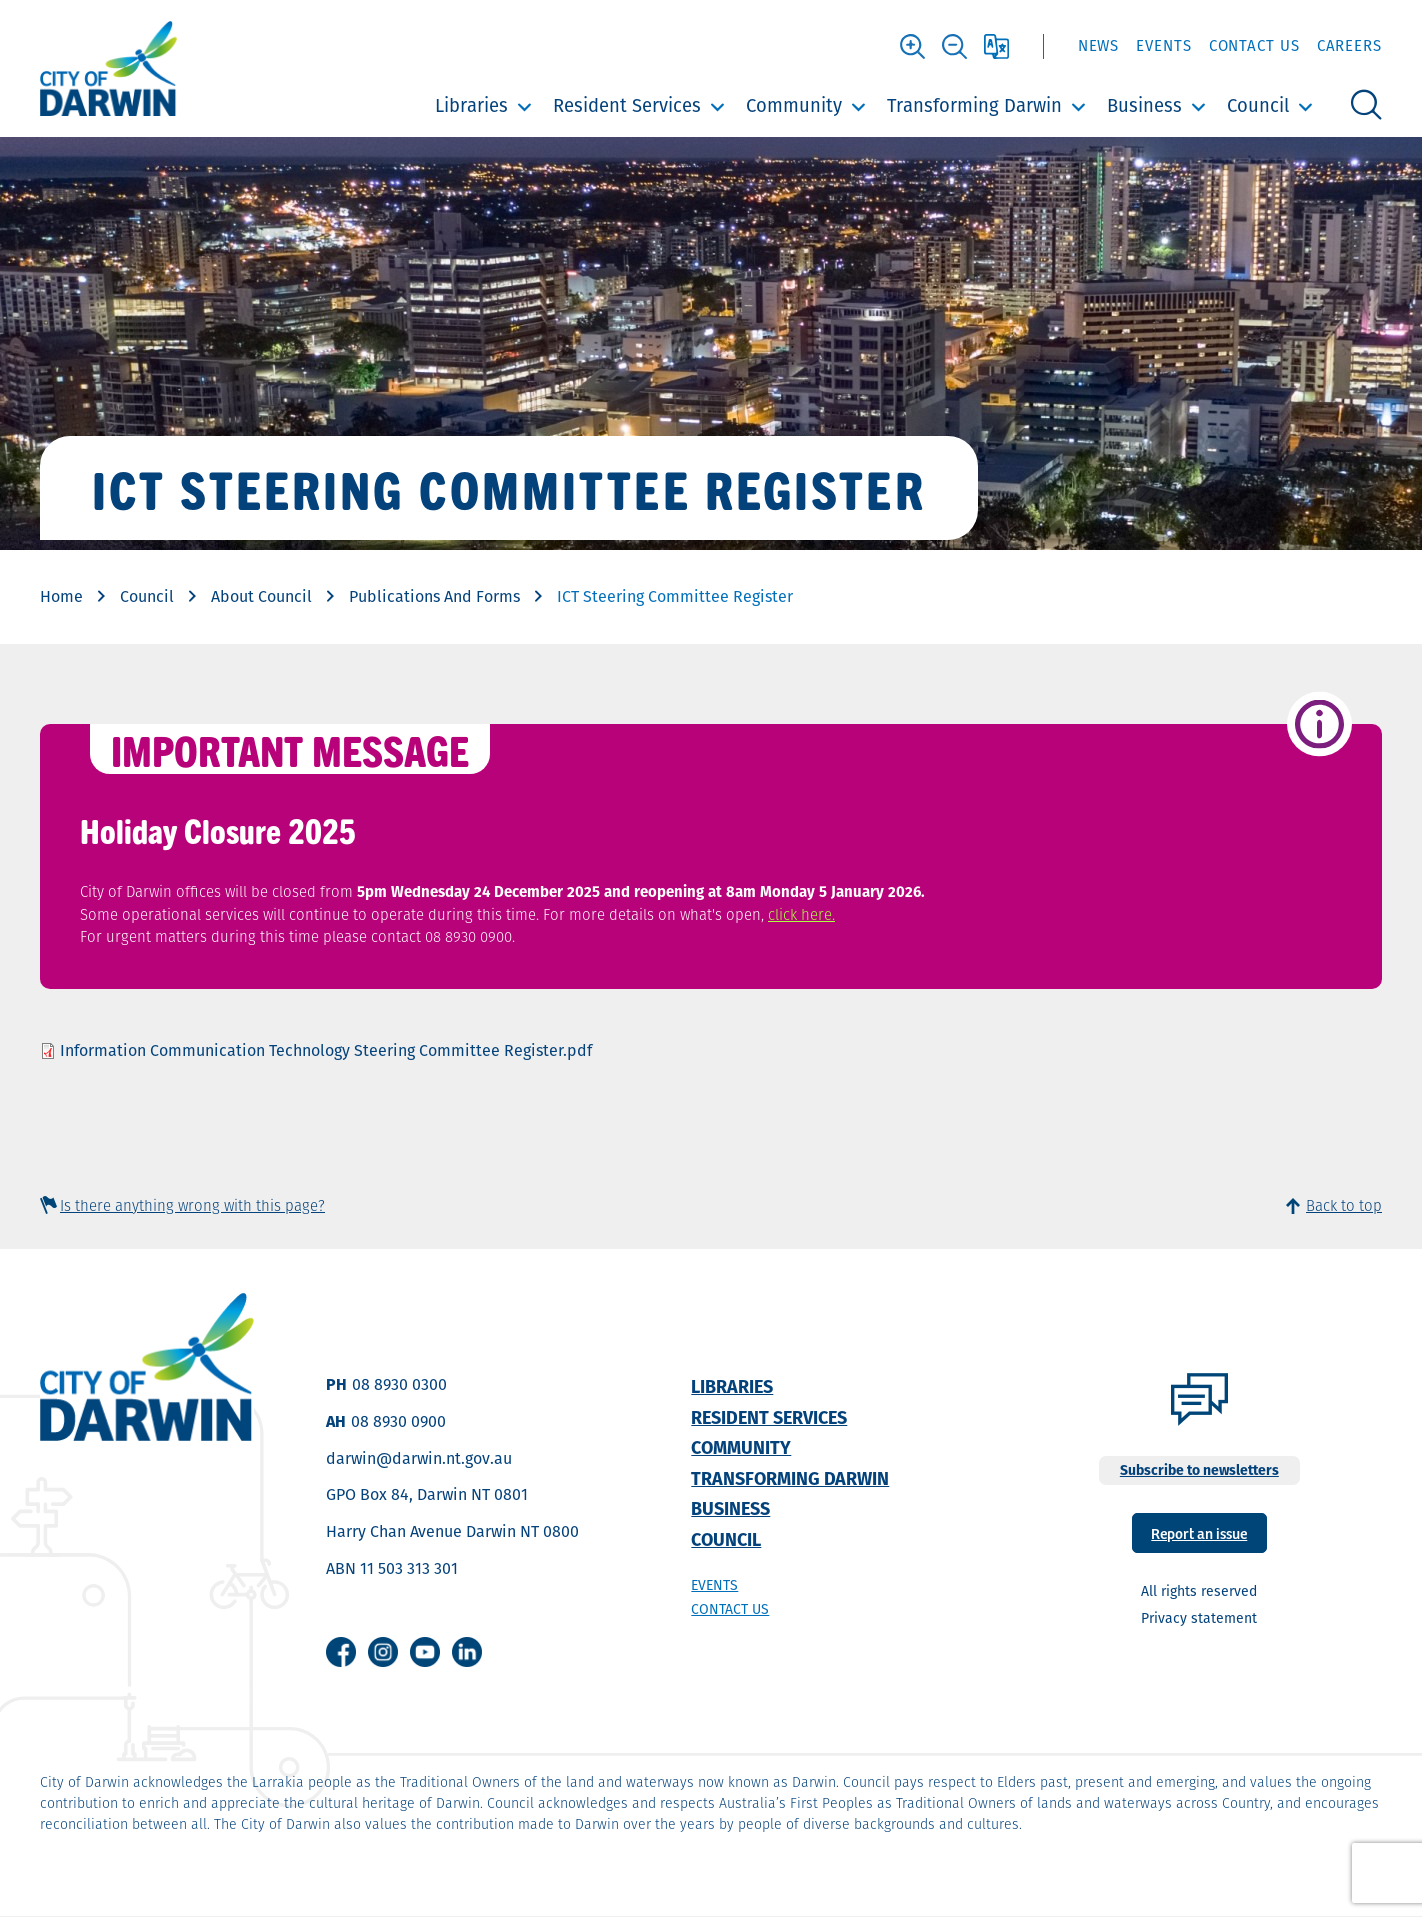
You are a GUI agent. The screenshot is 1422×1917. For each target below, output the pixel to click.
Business (1144, 105)
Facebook (341, 1652)
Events (1163, 45)
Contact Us (1254, 45)
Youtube (425, 1652)
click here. (801, 914)
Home (61, 596)
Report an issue (1199, 1532)
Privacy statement (1199, 1618)
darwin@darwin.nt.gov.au (419, 1458)
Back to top (1344, 1205)
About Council (261, 596)
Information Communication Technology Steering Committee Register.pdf (326, 1050)
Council (1258, 105)
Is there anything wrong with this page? (192, 1205)
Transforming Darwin (974, 105)
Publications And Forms (434, 596)
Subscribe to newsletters (1199, 1470)
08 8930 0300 (399, 1384)
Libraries (471, 105)
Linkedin (467, 1652)
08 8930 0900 (398, 1421)
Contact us (730, 1609)
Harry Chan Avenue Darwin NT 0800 (452, 1531)
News (1099, 45)
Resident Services (627, 105)
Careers (1349, 45)
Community (794, 105)
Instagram (383, 1652)
